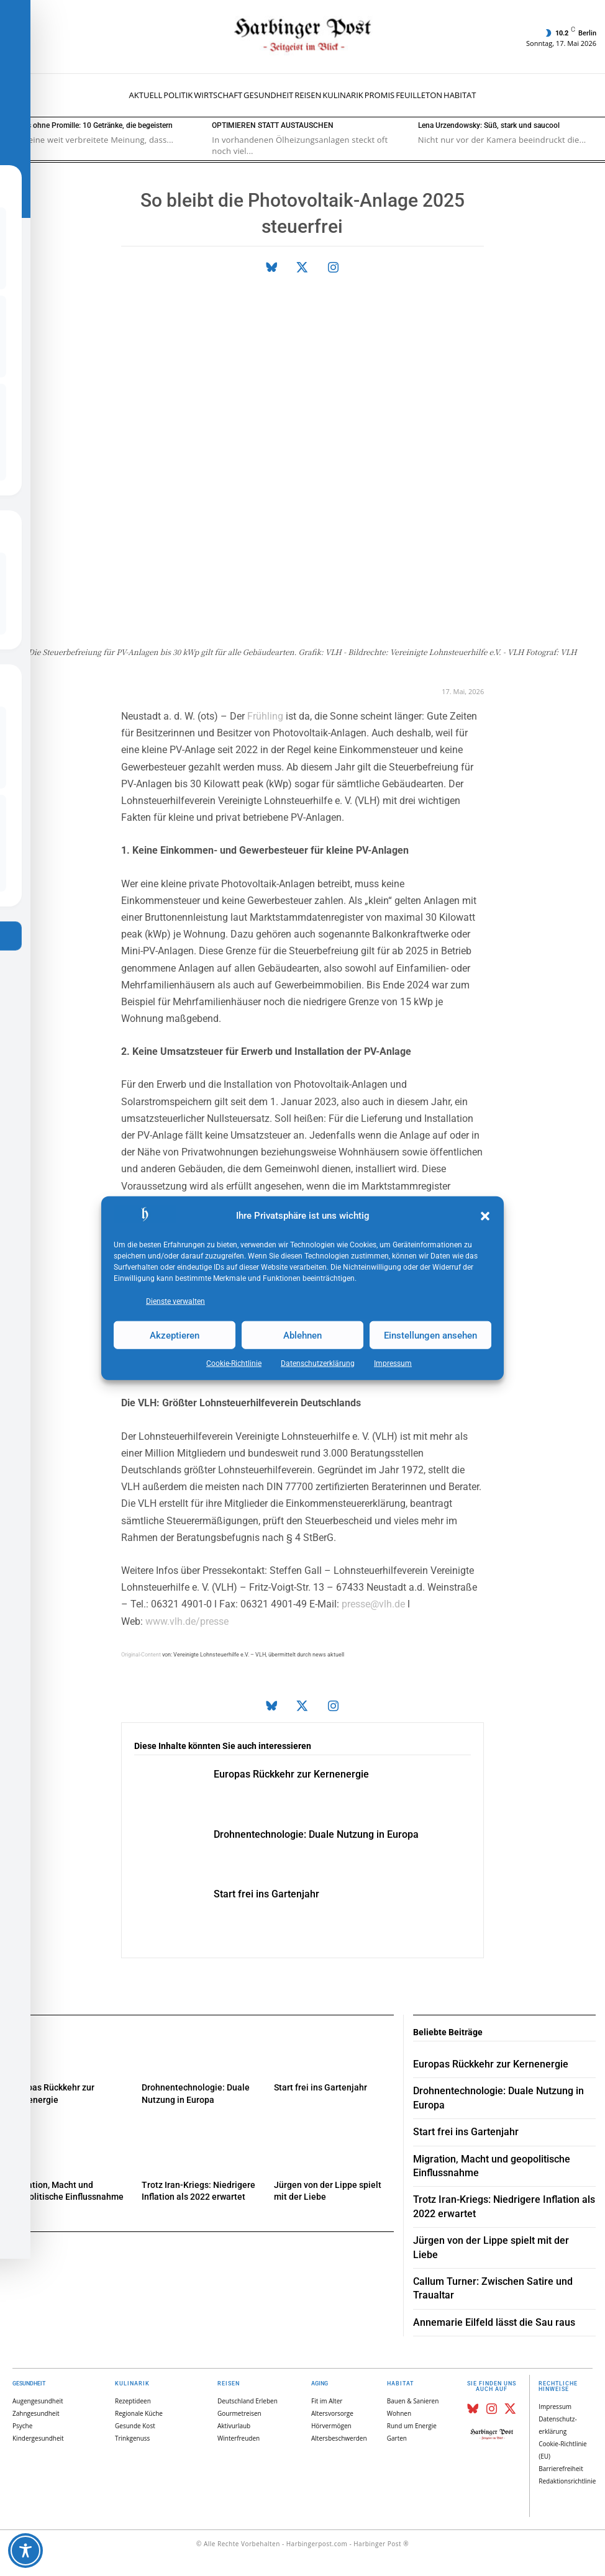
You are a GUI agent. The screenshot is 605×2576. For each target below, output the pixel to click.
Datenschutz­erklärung (318, 1363)
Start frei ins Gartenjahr (266, 1894)
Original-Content (141, 1655)
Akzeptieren (174, 1334)
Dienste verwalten (175, 1301)
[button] (485, 1216)
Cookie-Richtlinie (234, 1363)
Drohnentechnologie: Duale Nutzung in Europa (316, 1834)
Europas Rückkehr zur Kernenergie (291, 1774)
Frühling (265, 716)
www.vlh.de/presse (187, 1621)
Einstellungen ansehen (430, 1334)
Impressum (393, 1363)
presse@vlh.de (373, 1604)
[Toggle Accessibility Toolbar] (25, 2550)
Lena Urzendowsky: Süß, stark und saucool (489, 125)
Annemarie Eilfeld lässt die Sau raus (494, 2322)
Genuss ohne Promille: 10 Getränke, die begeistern (89, 125)
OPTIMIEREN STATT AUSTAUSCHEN (273, 125)
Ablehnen (302, 1334)
